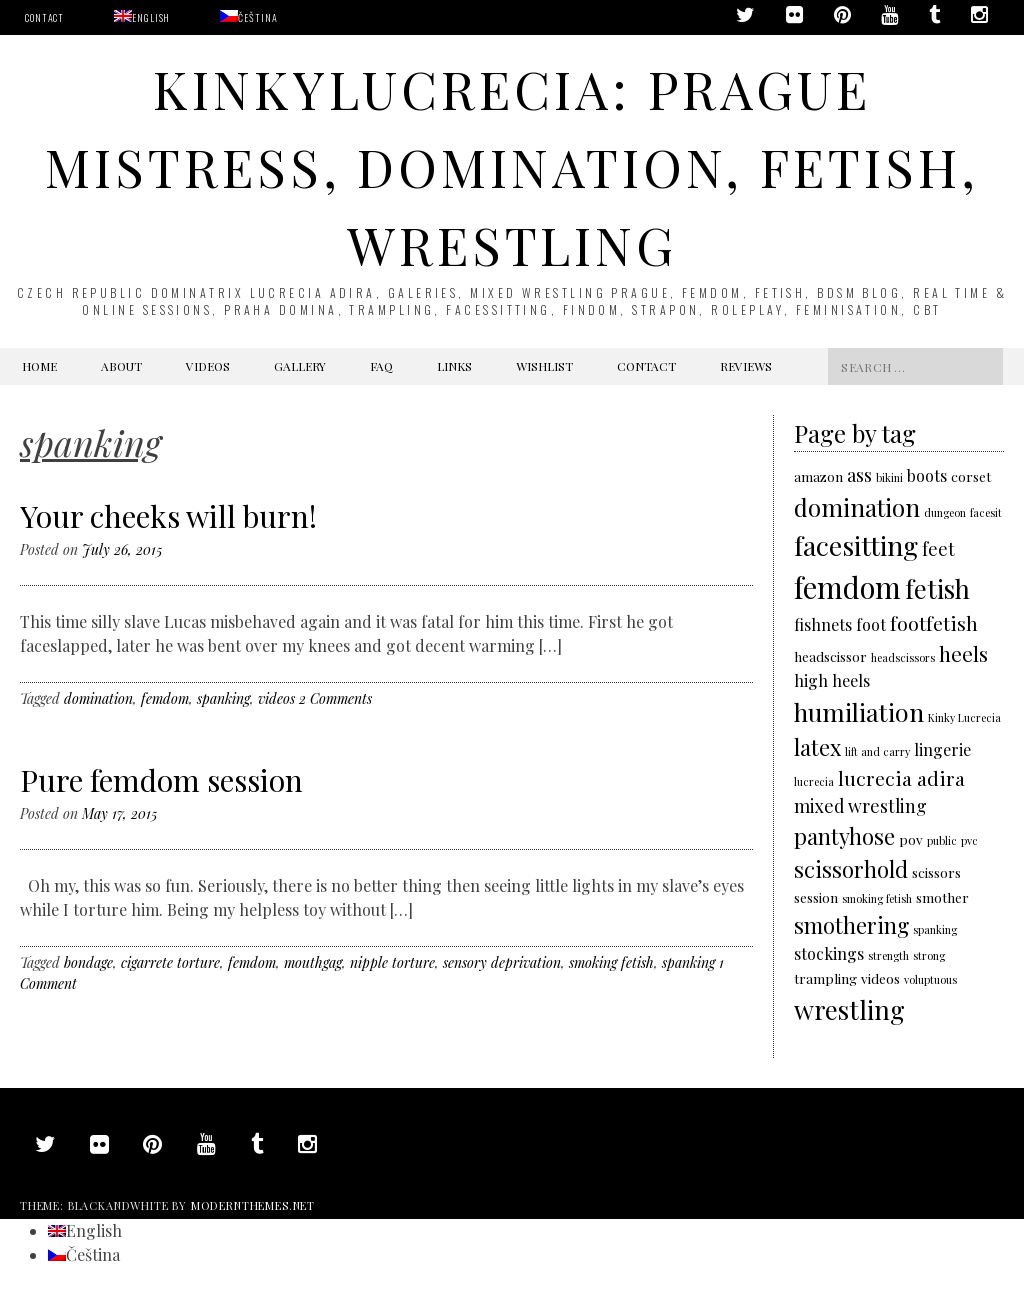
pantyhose (844, 835)
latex (817, 746)
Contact (44, 17)
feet (938, 548)
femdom (165, 698)
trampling (825, 978)
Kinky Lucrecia (964, 717)
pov (911, 839)
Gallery (300, 366)
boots (927, 475)
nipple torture (392, 962)
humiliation (859, 711)
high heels (832, 680)
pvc (969, 840)
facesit (986, 512)
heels (963, 653)
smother (942, 897)
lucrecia (814, 781)
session (816, 897)
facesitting (856, 545)
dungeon (945, 512)
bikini (889, 477)
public (942, 840)
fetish (937, 588)
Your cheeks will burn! (168, 516)
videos (276, 698)
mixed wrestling (860, 805)
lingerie (942, 749)
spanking (223, 698)
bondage (88, 962)
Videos (208, 366)
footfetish (934, 623)
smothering (851, 924)
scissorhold (851, 868)
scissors (936, 872)
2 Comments (335, 698)
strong (929, 955)
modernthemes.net (253, 1205)
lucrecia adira (901, 778)
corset (971, 476)
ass (859, 474)
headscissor (830, 656)
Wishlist (544, 366)
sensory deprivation (502, 962)
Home (39, 366)
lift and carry (877, 751)
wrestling (849, 1009)
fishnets (823, 624)
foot (871, 624)
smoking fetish (611, 962)
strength (888, 955)
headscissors (903, 657)
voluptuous (930, 979)
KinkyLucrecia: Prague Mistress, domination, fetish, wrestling (511, 166)
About (121, 366)
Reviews (746, 366)
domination (98, 698)
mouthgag (313, 962)
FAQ (381, 366)
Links (454, 366)
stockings (829, 953)
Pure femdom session (161, 780)
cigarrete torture (170, 962)
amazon (818, 476)
